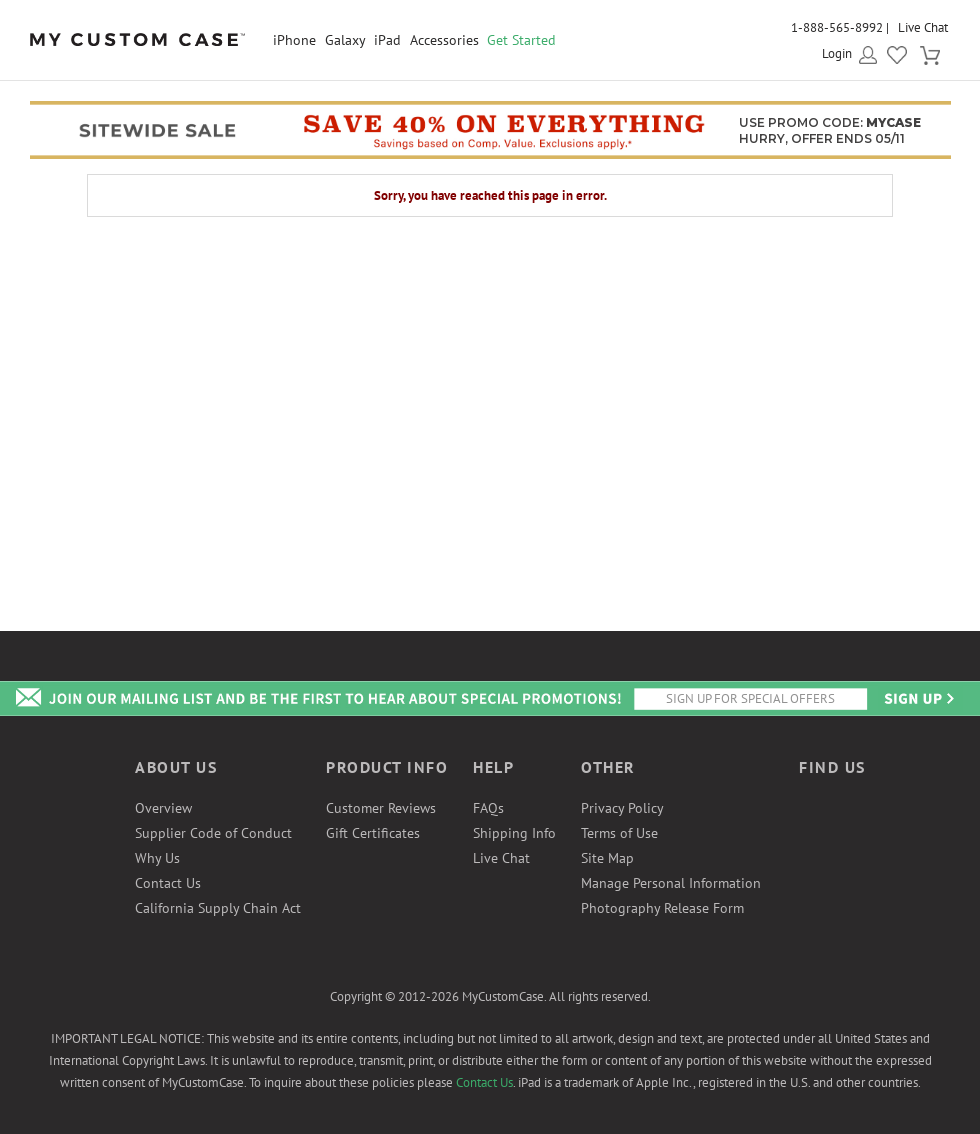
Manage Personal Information (671, 883)
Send (918, 698)
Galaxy (345, 40)
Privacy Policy (622, 808)
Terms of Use (619, 833)
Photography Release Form (662, 908)
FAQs (488, 808)
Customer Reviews (381, 808)
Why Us (157, 858)
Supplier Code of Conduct (213, 833)
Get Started (521, 40)
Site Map (607, 858)
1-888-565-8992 (837, 27)
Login (837, 53)
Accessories (444, 40)
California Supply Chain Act (218, 908)
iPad (387, 40)
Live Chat (923, 27)
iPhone (294, 40)
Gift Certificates (373, 833)
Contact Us (168, 883)
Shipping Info (514, 833)
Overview (163, 808)
